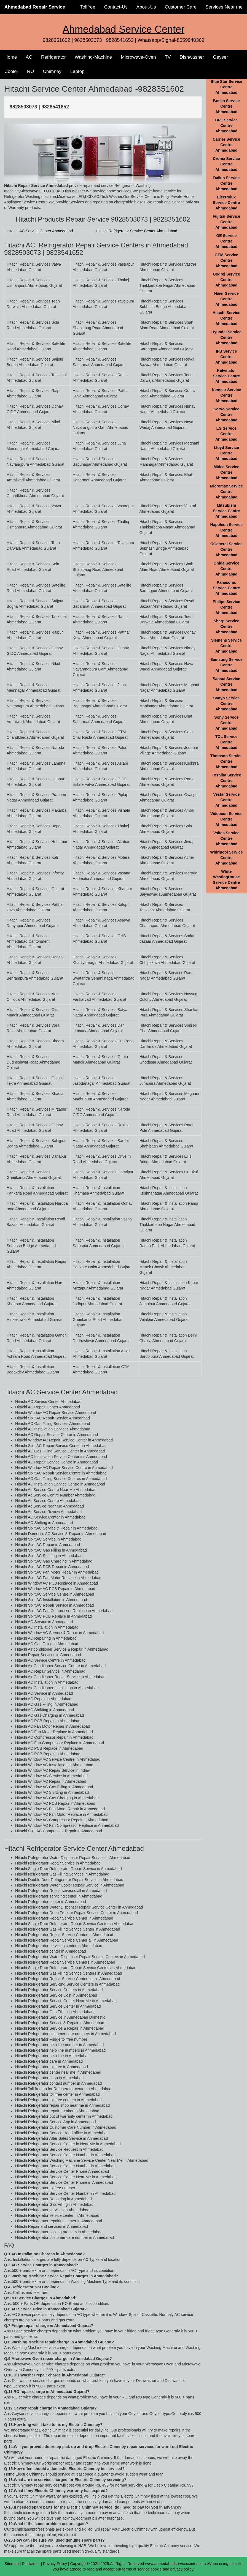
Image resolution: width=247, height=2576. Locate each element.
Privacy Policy (55, 2563)
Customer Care (181, 7)
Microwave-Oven (138, 57)
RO (30, 71)
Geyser (220, 57)
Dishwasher (191, 57)
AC (29, 57)
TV (168, 57)
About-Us (146, 7)
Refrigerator (53, 57)
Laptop (77, 71)
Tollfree (87, 7)
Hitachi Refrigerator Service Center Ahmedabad (136, 231)
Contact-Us (116, 7)
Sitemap (11, 2563)
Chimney (52, 71)
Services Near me (224, 7)
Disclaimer (31, 2563)
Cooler (11, 71)
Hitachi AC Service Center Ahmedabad (40, 231)
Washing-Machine (93, 57)
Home (10, 57)
